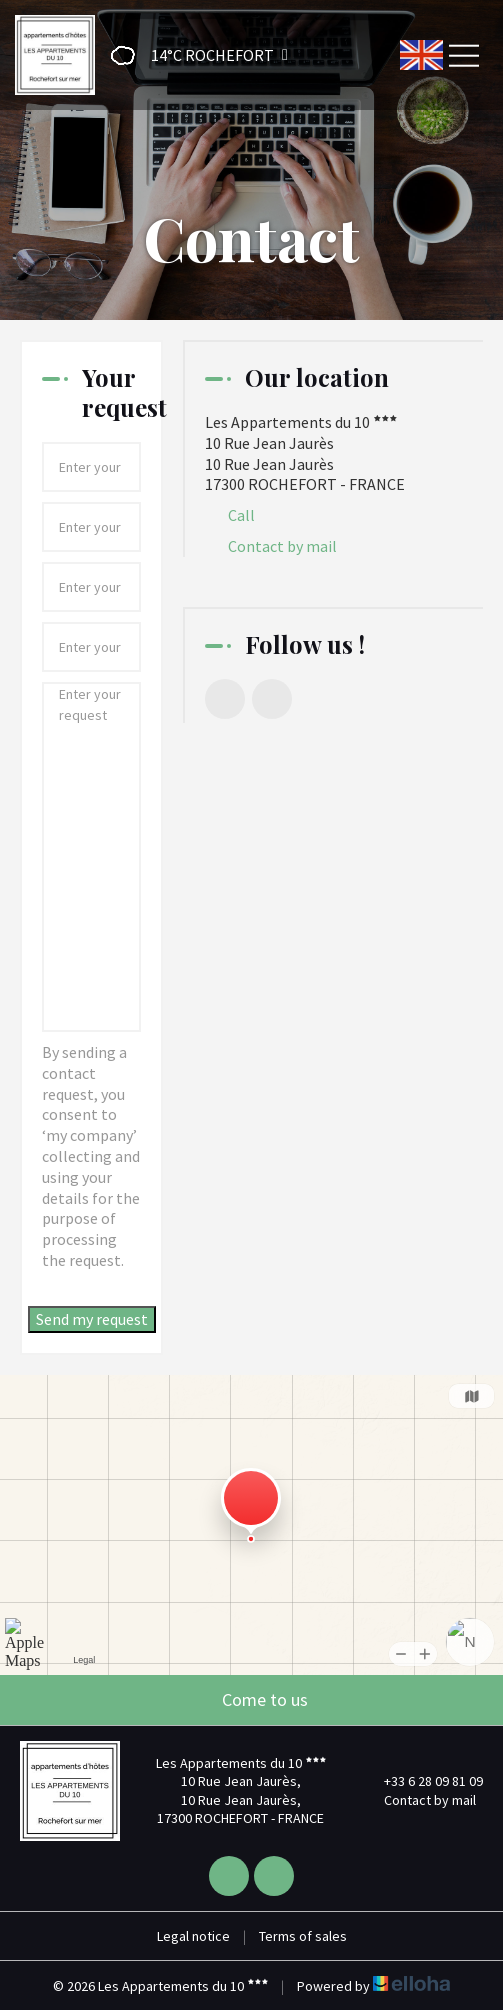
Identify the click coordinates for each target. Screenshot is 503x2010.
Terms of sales (303, 1936)
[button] (193, 55)
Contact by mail (282, 546)
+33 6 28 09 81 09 (422, 1781)
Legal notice (193, 1936)
